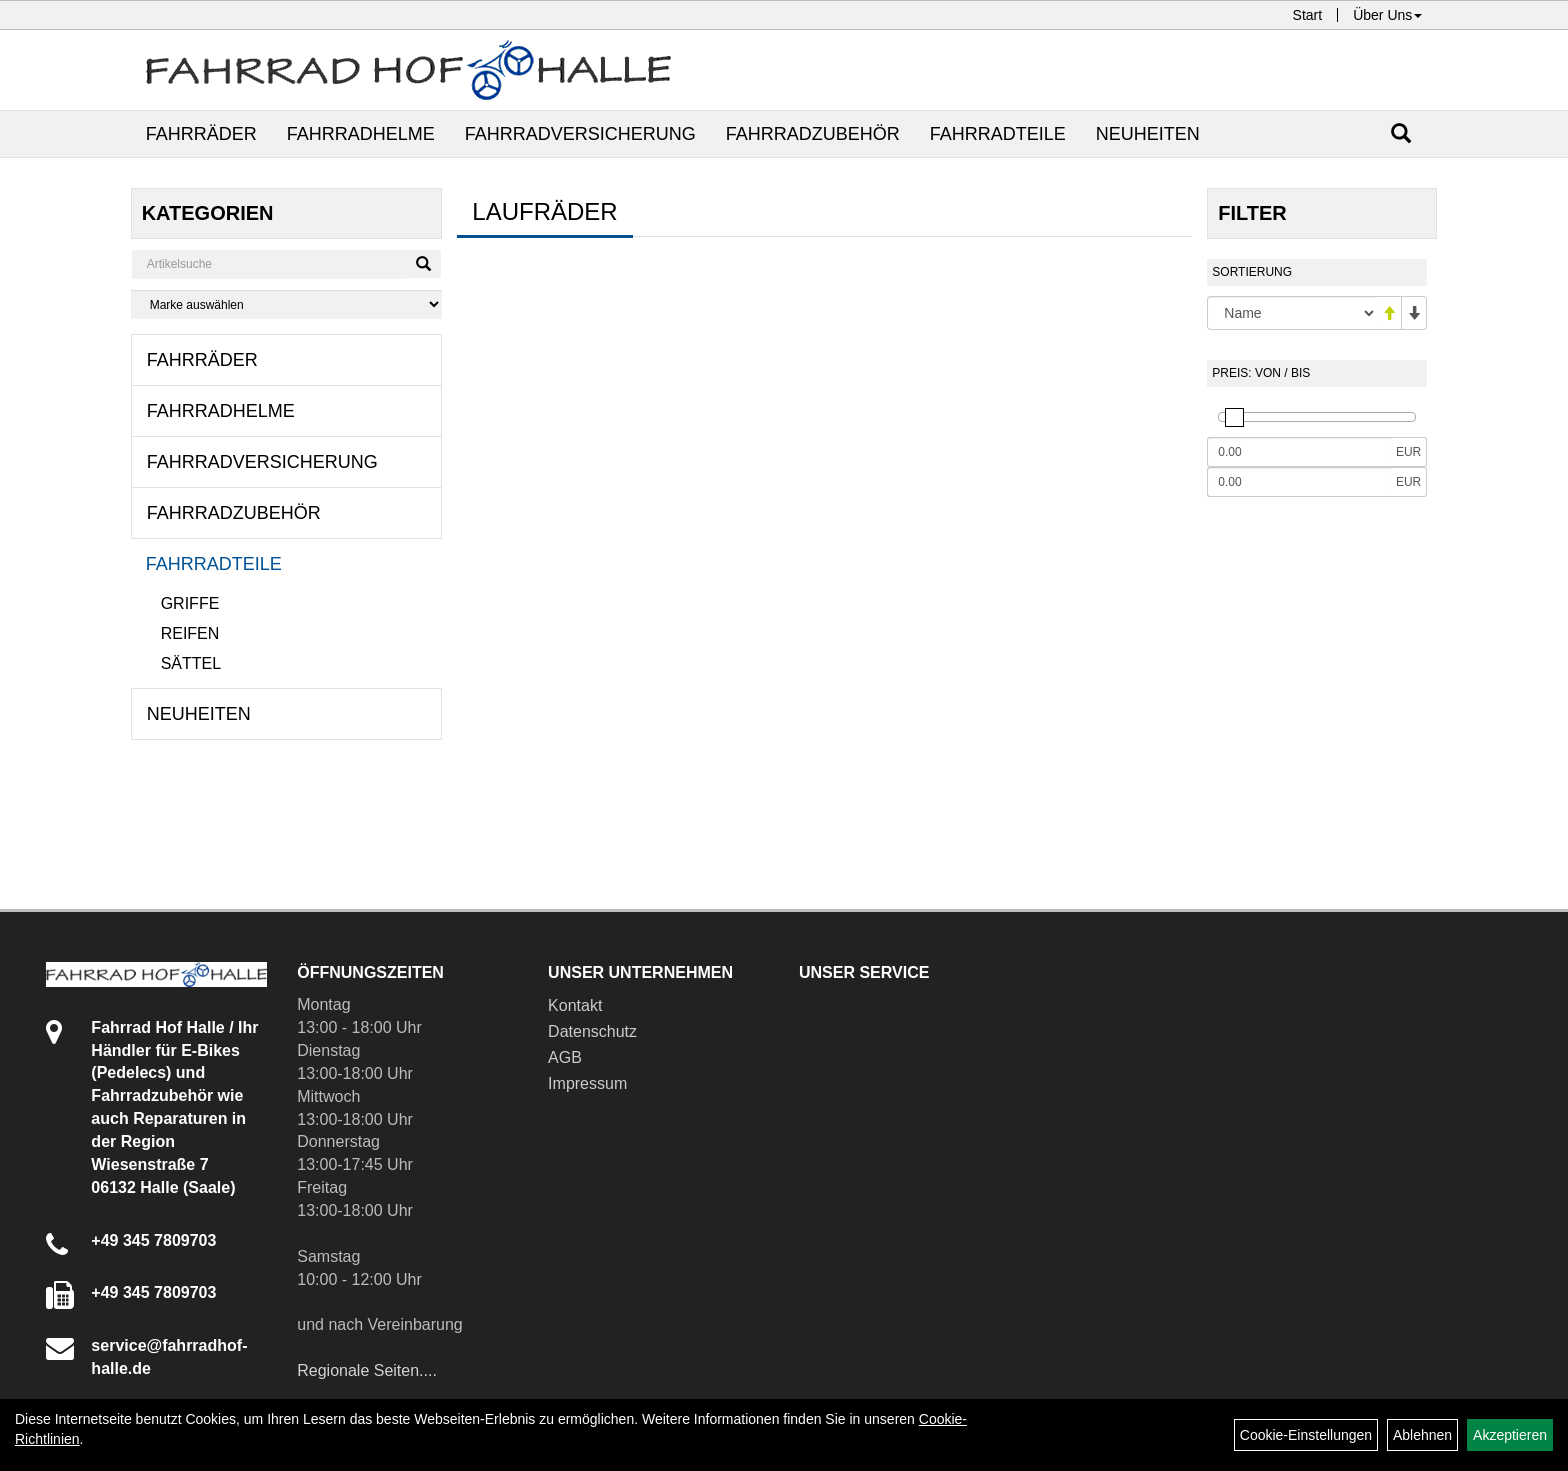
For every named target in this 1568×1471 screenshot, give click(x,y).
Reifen (190, 633)
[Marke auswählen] (287, 304)
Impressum (587, 1083)
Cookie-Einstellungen (1306, 1435)
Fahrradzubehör (813, 134)
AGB (565, 1057)
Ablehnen (1422, 1435)
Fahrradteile (998, 134)
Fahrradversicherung (580, 134)
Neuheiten (1148, 134)
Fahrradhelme (361, 134)
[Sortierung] (1292, 313)
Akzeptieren (1510, 1435)
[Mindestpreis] (1299, 452)
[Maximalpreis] (1299, 482)
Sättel (191, 663)
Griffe (190, 603)
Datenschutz (592, 1031)
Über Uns (1387, 15)
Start (1308, 15)
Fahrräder (201, 134)
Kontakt (575, 1005)
